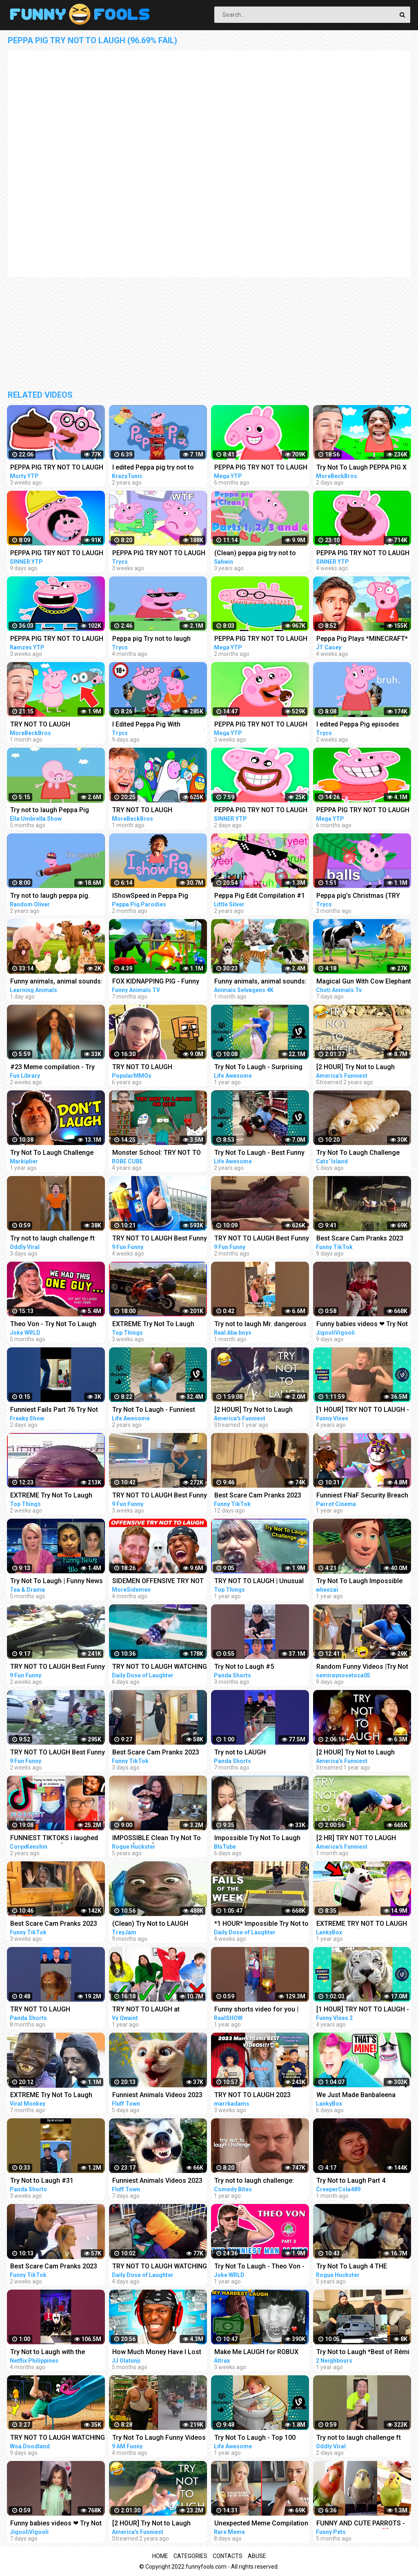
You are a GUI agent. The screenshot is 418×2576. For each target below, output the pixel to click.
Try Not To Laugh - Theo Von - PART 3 (259, 2267)
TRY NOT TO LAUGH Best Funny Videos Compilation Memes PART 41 (159, 1239)
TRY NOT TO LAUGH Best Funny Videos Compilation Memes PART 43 (159, 1496)
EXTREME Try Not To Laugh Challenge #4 (51, 2095)
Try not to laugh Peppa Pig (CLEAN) (49, 810)
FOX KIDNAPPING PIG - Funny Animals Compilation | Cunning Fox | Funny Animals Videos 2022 (158, 982)
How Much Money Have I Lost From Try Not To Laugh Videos (158, 2352)
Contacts (227, 2556)
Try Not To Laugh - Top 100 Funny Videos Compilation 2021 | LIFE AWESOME (261, 2438)
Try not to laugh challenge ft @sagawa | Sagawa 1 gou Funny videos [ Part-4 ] (358, 2438)
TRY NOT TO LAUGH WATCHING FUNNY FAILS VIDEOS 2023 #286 (159, 1667)
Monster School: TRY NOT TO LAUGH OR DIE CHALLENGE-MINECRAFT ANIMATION (156, 1153)
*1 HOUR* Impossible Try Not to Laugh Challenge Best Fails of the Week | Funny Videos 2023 (261, 1924)
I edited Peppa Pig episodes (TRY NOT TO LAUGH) (357, 725)
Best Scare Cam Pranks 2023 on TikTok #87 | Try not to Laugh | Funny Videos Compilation (155, 1753)
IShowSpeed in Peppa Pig (150, 895)
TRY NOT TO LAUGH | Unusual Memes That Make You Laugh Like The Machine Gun (259, 1581)
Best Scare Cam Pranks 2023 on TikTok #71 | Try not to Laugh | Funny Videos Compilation (53, 1924)
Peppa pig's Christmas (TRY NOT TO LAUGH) (358, 896)
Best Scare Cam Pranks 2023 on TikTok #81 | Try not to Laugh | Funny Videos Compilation (257, 1496)
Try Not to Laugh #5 (244, 1666)
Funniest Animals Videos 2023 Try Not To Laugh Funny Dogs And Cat (157, 2095)
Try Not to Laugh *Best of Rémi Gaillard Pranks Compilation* (362, 2352)
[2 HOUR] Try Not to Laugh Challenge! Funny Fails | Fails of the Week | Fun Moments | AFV (155, 2524)
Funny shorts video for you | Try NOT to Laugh (256, 2010)
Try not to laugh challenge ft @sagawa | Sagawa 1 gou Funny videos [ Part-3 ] (52, 1239)
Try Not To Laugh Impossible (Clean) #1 (359, 1581)
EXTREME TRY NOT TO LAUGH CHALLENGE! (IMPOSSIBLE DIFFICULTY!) (361, 1924)
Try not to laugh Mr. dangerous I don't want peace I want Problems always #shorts (260, 1324)
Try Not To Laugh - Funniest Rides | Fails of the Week (153, 1410)
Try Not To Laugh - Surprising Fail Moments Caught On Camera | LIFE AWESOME (258, 1067)
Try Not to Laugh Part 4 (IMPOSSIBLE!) (350, 2181)
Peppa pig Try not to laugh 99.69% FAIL (151, 639)
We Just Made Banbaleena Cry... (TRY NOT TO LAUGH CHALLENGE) (356, 2095)
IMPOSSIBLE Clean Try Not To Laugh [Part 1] (156, 1838)
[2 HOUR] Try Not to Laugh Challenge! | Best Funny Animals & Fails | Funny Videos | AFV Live (261, 1410)
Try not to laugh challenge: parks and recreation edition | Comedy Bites (258, 2181)
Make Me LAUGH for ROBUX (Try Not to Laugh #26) (256, 2352)
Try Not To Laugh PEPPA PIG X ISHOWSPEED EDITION (361, 468)
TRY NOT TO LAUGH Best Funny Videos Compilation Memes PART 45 (57, 1667)
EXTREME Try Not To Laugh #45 (51, 1496)
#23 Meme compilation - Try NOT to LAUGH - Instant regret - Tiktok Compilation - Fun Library (57, 1067)
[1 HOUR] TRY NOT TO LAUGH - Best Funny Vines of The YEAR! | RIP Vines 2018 (362, 1410)
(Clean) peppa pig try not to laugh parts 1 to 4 (255, 553)
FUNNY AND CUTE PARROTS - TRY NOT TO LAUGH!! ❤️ (360, 2524)
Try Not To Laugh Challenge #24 (51, 1153)
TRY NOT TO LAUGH (40, 2009)
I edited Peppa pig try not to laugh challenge (153, 468)
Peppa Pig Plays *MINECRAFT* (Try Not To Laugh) (362, 639)
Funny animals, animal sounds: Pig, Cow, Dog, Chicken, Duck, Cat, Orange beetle (56, 982)
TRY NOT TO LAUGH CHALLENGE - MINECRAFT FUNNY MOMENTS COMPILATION (151, 1067)
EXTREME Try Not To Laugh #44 (153, 1324)
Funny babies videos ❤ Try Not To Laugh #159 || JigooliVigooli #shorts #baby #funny (57, 2524)
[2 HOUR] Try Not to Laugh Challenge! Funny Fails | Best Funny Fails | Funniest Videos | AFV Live (361, 1753)
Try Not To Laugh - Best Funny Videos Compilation (259, 1153)
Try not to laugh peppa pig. (50, 895)
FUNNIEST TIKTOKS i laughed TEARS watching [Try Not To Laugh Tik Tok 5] (54, 1838)
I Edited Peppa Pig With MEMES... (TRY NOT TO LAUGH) (159, 725)
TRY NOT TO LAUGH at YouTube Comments (146, 2010)
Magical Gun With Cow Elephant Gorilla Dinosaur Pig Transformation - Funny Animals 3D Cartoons (363, 982)
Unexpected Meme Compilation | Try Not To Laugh (261, 2524)
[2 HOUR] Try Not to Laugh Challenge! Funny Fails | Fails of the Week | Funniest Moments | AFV (359, 1067)
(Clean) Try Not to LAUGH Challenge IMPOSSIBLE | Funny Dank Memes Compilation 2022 (159, 1924)
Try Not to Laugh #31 (41, 2180)
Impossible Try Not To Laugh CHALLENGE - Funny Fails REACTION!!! (257, 1838)
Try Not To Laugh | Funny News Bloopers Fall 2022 (56, 1581)
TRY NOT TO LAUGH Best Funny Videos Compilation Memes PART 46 (57, 1753)
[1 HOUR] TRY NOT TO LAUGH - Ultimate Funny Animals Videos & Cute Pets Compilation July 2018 (362, 2010)
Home (160, 2556)
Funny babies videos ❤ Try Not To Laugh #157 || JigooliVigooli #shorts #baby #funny (363, 1324)
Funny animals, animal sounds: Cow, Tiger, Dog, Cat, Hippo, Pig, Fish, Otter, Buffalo (260, 982)
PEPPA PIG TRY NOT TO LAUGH (56, 467)
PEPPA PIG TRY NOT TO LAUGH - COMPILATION (56, 639)
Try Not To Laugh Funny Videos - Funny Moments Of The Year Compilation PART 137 (159, 2438)
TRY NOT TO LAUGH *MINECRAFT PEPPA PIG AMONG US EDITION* (148, 810)
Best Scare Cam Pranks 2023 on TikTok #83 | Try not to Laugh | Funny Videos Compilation (359, 1239)
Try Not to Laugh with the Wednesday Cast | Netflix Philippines (47, 2352)
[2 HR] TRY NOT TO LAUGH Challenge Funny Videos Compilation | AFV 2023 (356, 1838)
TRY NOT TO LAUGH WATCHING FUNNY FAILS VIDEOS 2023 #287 (159, 2267)
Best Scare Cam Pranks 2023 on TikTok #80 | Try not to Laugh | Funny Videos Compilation (53, 2267)
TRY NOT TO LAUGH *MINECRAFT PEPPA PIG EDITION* (46, 725)
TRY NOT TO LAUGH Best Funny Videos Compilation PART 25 (261, 1239)
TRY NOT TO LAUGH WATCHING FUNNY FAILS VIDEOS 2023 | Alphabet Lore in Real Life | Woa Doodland (57, 2438)
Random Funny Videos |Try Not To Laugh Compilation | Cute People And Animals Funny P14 (362, 1667)
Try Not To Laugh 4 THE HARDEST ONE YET (351, 2267)
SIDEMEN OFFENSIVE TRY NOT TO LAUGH (158, 1581)
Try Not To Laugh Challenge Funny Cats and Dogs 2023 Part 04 (363, 1153)
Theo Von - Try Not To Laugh (53, 1324)
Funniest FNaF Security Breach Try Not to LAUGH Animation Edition (362, 1496)
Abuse (257, 2556)
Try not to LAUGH (240, 1752)
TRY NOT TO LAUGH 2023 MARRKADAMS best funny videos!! (253, 2095)
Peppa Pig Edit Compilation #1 (259, 895)
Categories (190, 2556)
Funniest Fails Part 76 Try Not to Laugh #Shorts (54, 1410)
